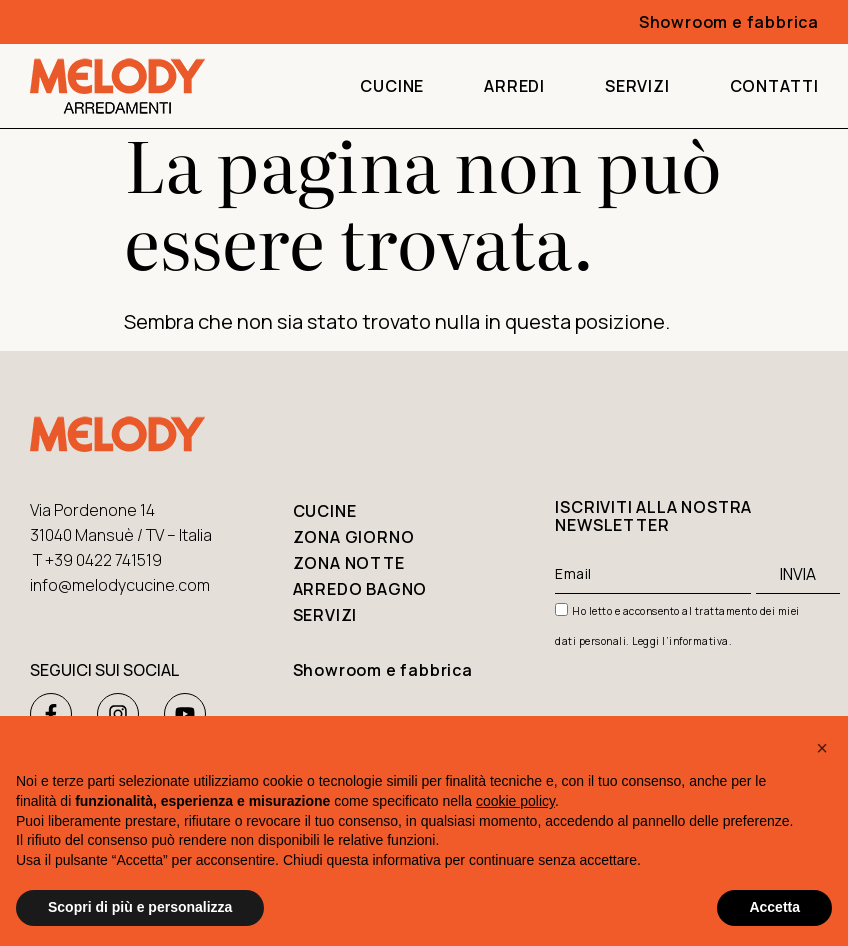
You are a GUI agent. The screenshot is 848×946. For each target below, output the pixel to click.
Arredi (514, 86)
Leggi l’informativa (680, 641)
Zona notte (349, 563)
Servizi (637, 86)
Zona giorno (354, 537)
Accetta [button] (774, 907)
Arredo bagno (360, 589)
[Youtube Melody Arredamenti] (185, 714)
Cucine (392, 86)
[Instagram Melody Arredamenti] (118, 714)
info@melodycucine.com (120, 585)
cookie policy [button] (515, 801)
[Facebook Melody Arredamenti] (51, 714)
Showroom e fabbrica (383, 670)
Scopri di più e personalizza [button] (140, 907)
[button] (822, 748)
